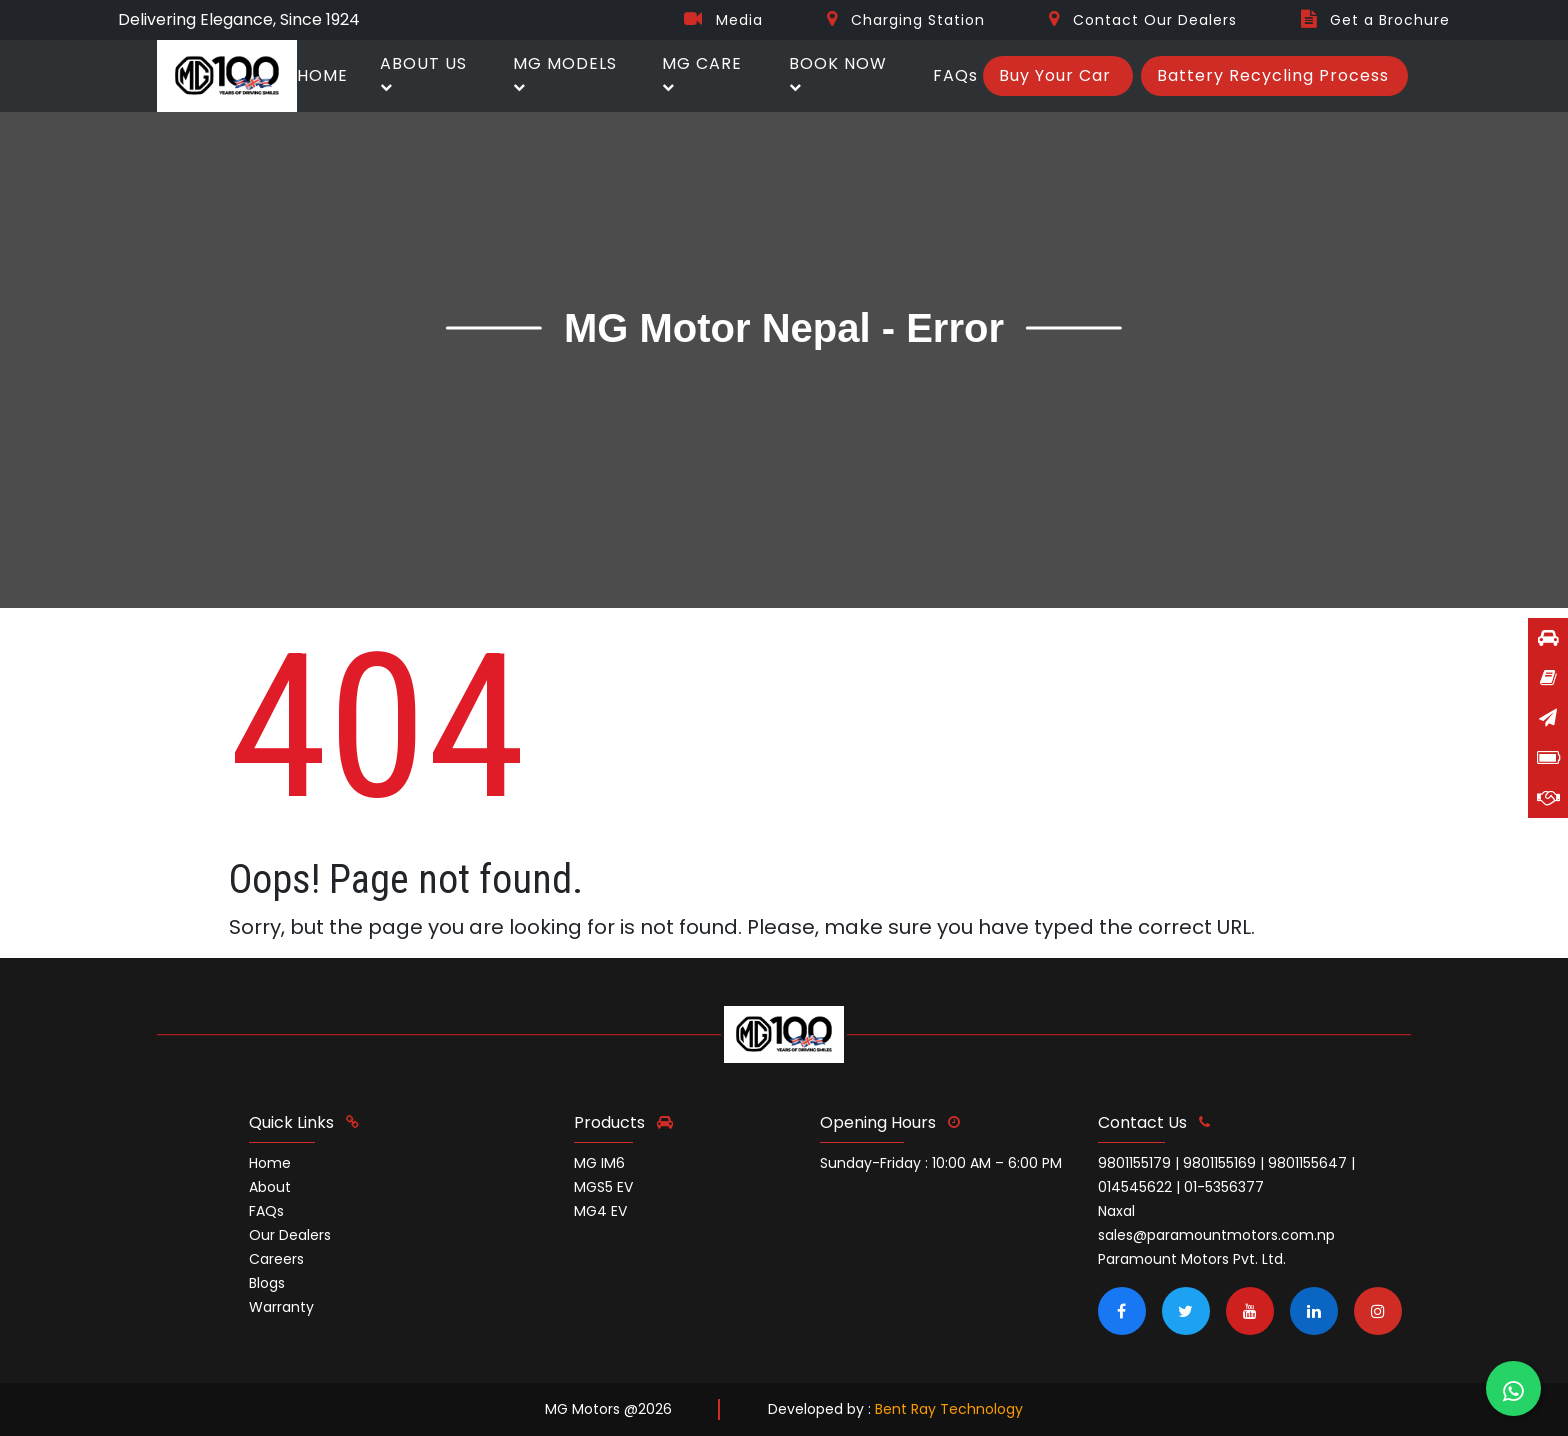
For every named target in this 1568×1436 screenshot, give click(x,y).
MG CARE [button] (702, 72)
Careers (276, 1259)
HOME (322, 75)
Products (623, 1122)
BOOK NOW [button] (838, 72)
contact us (1154, 1122)
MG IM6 (599, 1163)
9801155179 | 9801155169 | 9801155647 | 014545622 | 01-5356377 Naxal (1226, 1187)
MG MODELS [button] (565, 72)
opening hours (890, 1122)
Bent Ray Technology (949, 1409)
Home (270, 1163)
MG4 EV (600, 1211)
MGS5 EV (603, 1187)
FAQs (955, 75)
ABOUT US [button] (423, 72)
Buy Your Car (1055, 75)
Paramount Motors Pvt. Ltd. (1192, 1259)
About (270, 1187)
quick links (304, 1122)
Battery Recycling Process (1273, 75)
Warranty (281, 1307)
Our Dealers (290, 1235)
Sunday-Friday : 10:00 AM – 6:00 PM (941, 1163)
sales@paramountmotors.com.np (1216, 1235)
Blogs (267, 1283)
